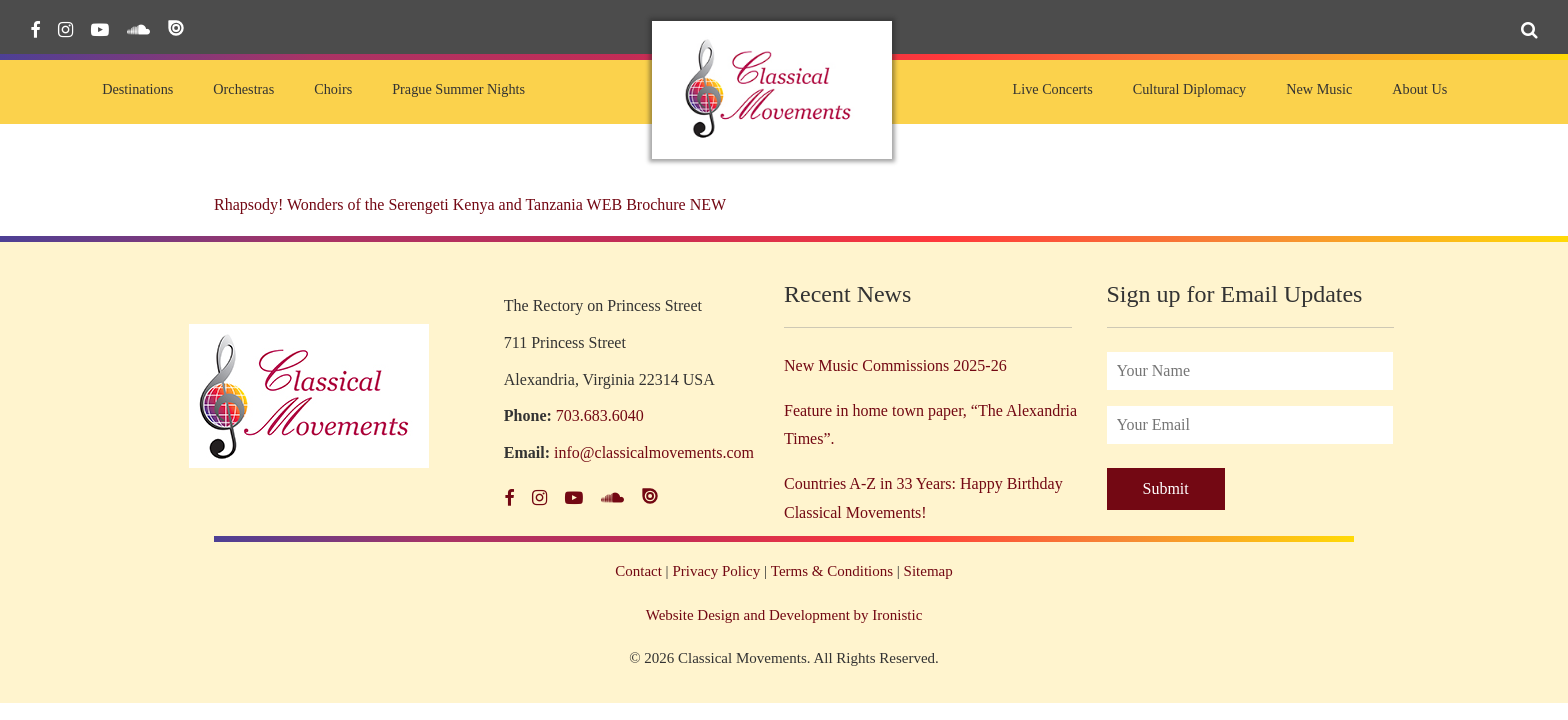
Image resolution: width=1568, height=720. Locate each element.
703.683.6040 (600, 415)
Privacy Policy (716, 571)
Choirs (333, 89)
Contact (638, 571)
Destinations (137, 89)
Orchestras (243, 89)
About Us (1419, 89)
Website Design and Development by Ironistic (784, 615)
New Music (1319, 89)
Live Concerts (1052, 89)
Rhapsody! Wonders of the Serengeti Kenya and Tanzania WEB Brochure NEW (470, 204)
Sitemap (928, 571)
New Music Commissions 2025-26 (895, 365)
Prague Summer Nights (458, 89)
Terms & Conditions (832, 571)
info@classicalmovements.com (654, 452)
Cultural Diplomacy (1189, 89)
